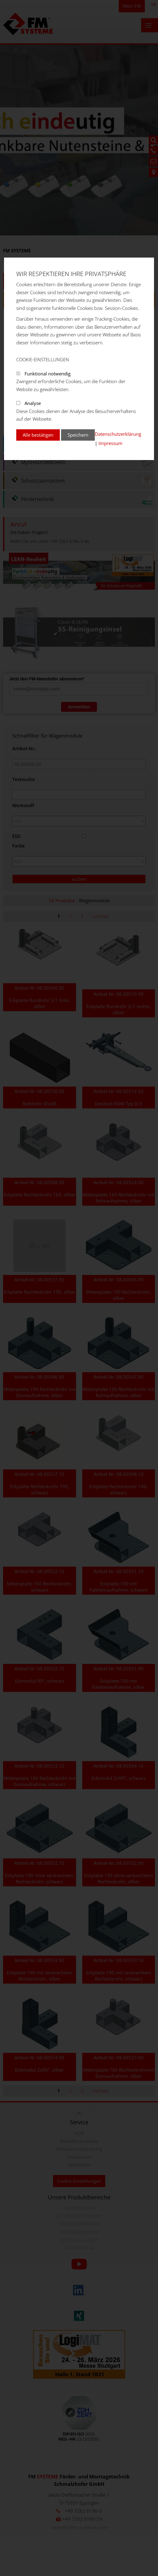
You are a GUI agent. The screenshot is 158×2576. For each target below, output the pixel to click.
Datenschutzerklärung (118, 434)
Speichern (77, 435)
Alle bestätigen (38, 435)
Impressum (110, 443)
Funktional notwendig (48, 374)
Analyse (33, 403)
